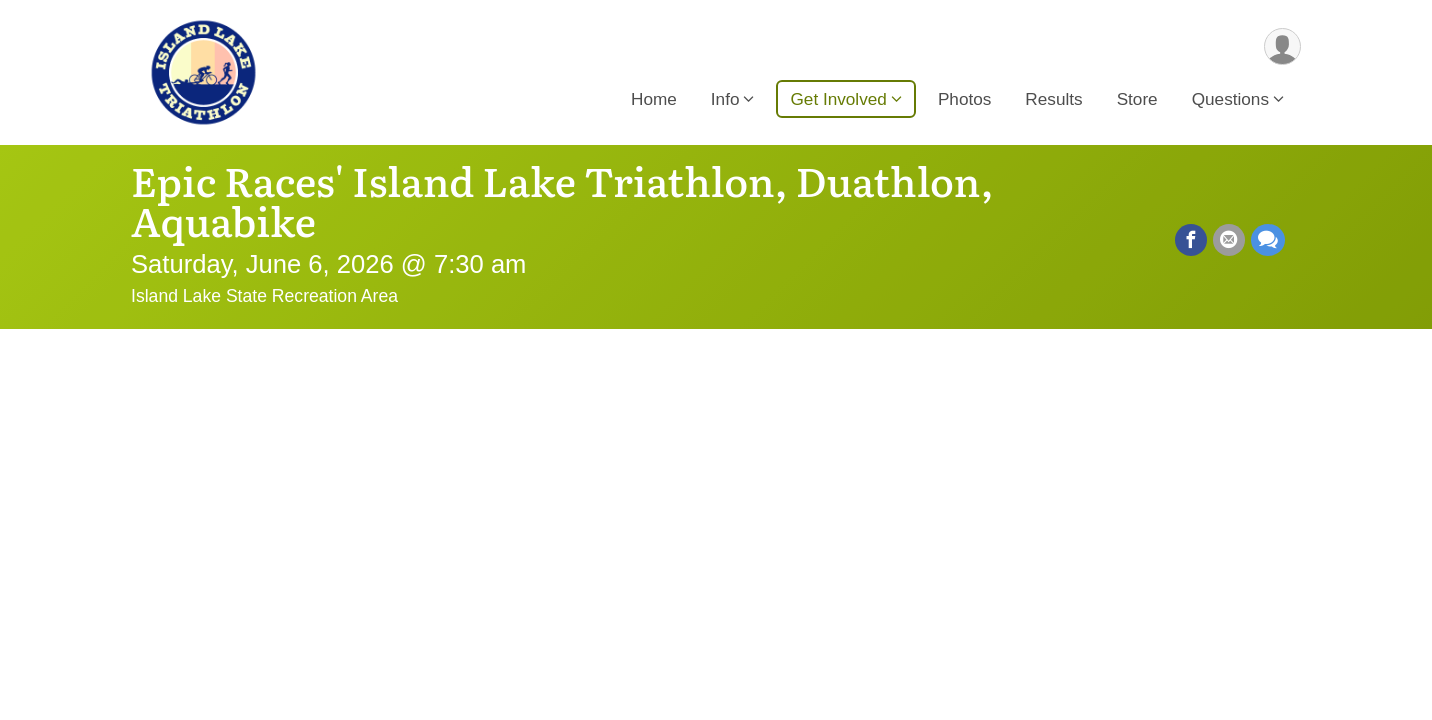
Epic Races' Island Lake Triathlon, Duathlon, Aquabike (562, 199)
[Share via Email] (1229, 240)
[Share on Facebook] (1191, 240)
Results (1053, 99)
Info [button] (725, 99)
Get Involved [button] (838, 99)
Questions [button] (1230, 99)
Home (654, 99)
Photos (964, 99)
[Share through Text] (1268, 240)
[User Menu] (1282, 46)
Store (1137, 99)
